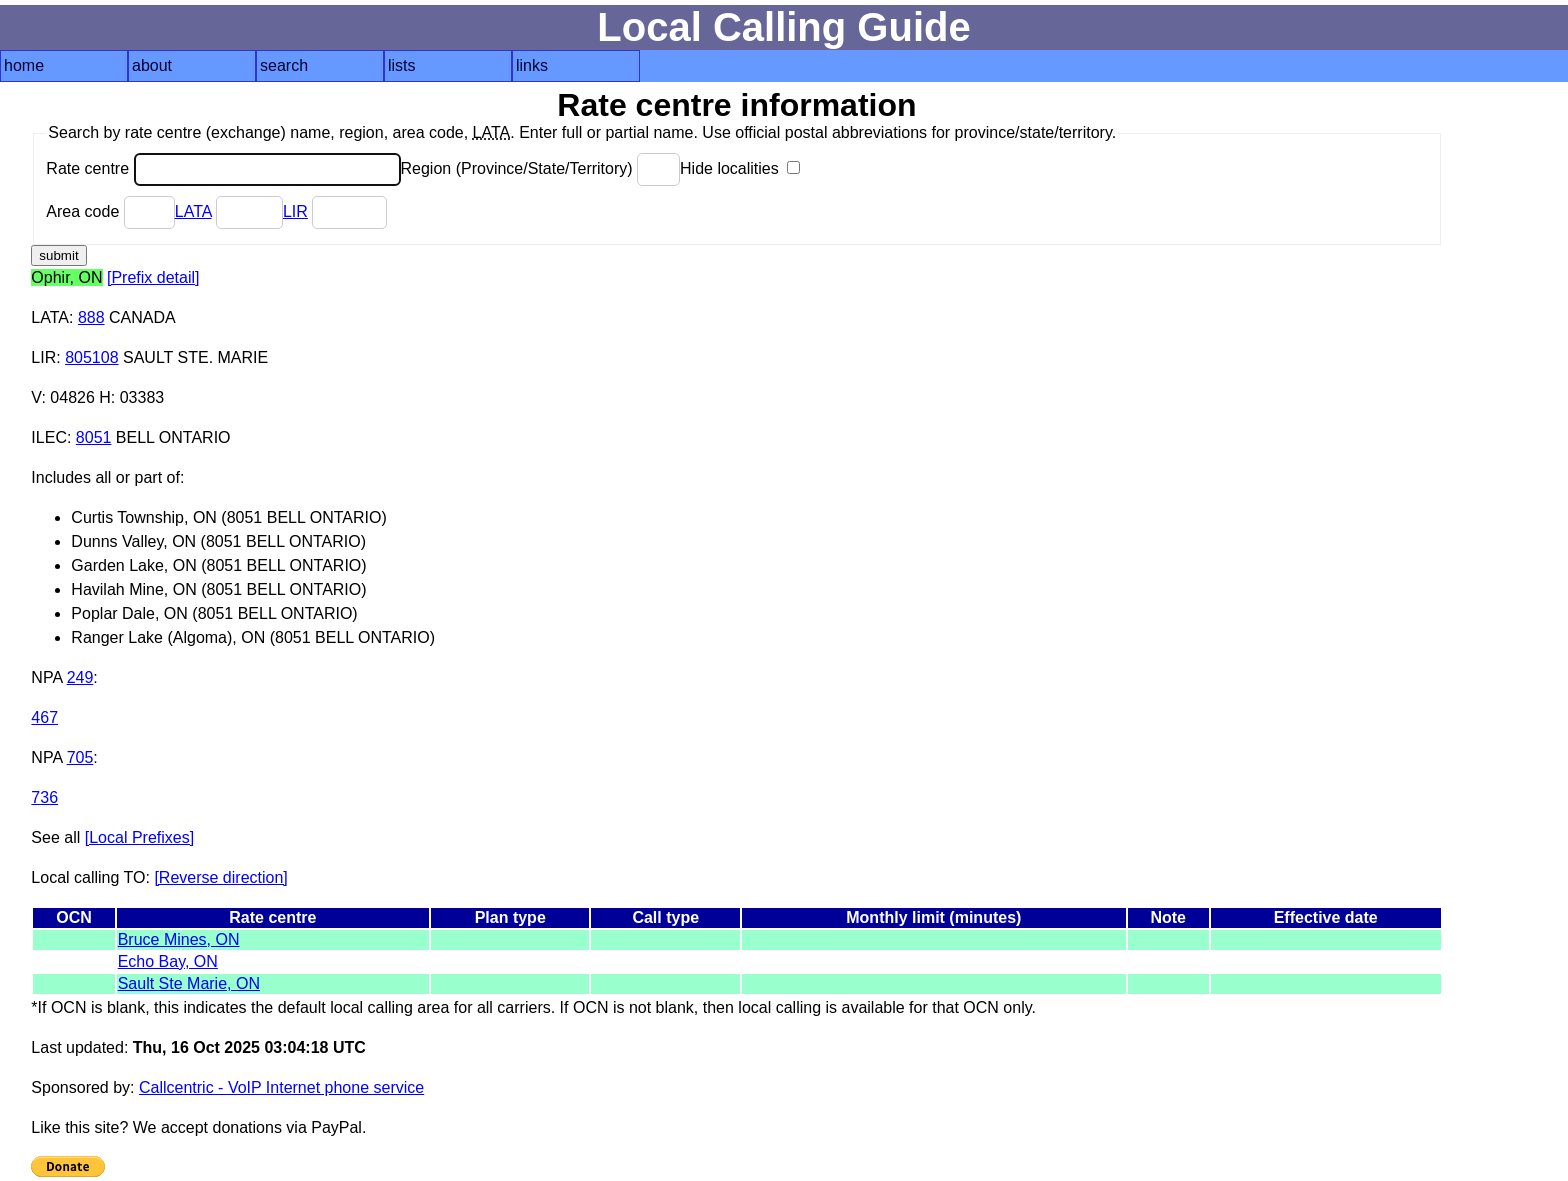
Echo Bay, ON (168, 961)
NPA (46, 677)
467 (44, 717)
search (284, 65)
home (24, 65)
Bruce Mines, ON (179, 939)
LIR (295, 211)
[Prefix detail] (153, 277)
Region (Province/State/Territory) (541, 168)
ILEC (49, 437)
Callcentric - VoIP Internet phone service (281, 1087)
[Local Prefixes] (139, 837)
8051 (94, 437)
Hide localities (740, 168)
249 (80, 677)
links (532, 65)
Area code (110, 211)
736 (44, 797)
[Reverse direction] (220, 877)
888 (91, 317)
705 (80, 757)
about (152, 65)
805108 (91, 357)
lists (402, 65)
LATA (193, 211)
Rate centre (223, 168)
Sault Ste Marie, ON (189, 983)
